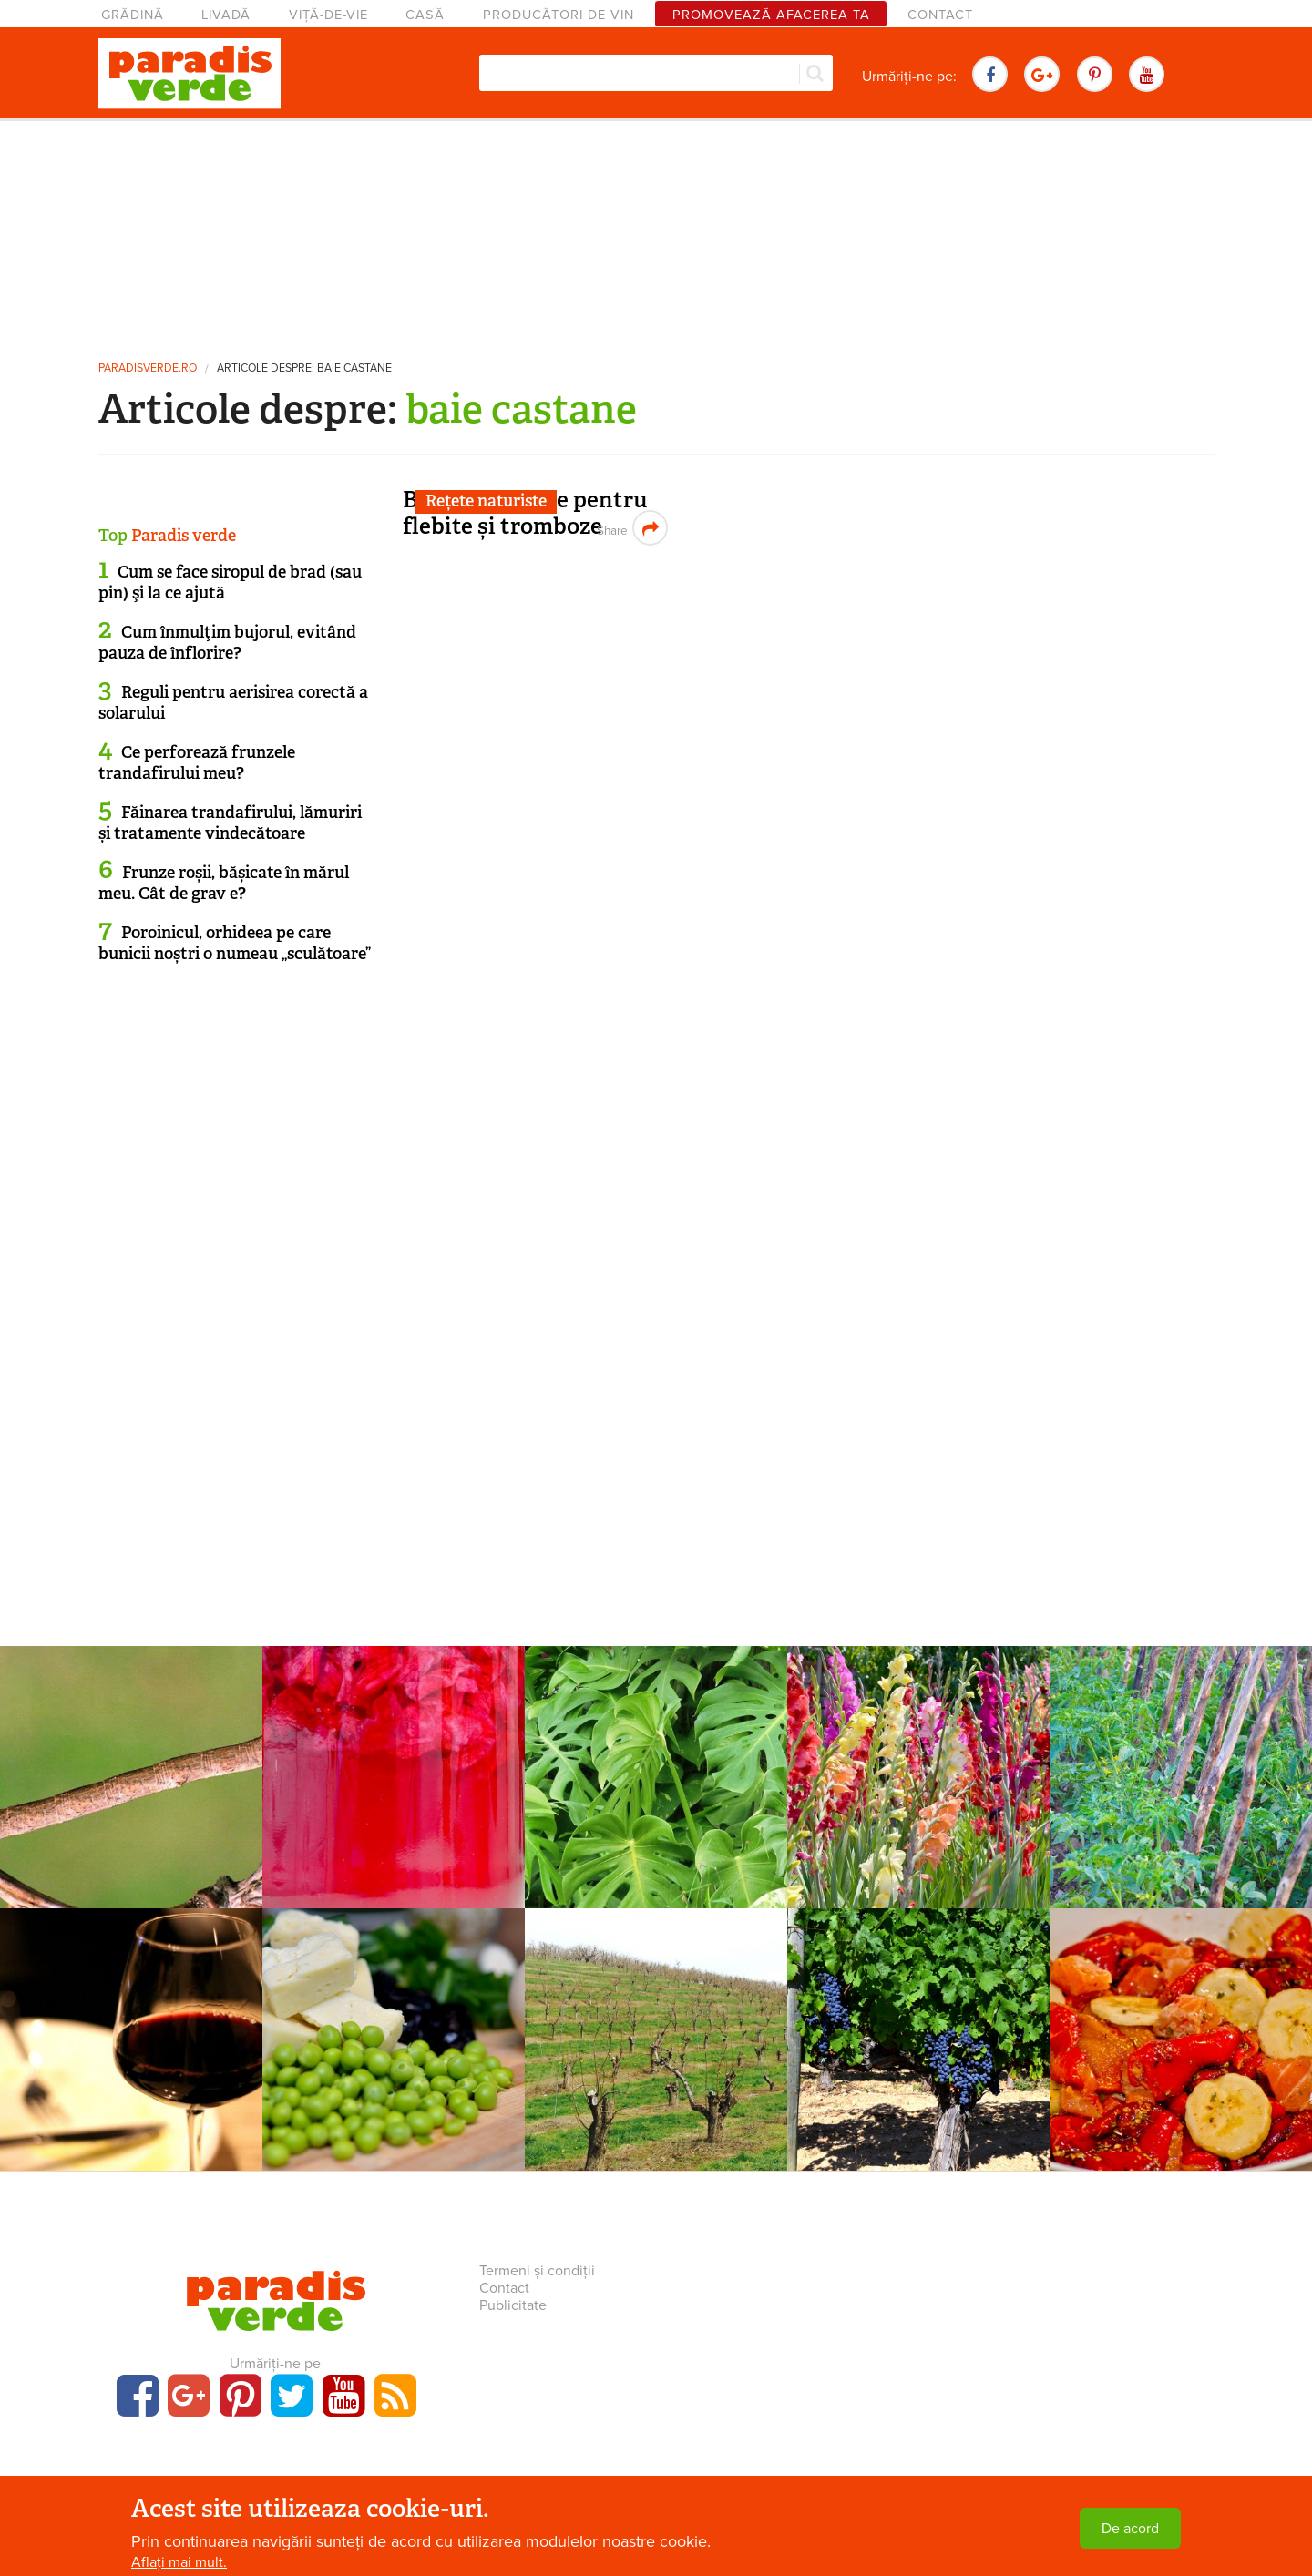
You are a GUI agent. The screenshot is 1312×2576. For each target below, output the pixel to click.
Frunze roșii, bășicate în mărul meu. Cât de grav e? (223, 883)
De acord (1130, 2529)
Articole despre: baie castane (304, 368)
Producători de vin (558, 15)
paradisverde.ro (147, 368)
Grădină (132, 15)
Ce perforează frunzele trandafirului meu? (196, 762)
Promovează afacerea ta (771, 15)
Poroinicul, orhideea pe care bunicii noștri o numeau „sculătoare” (234, 943)
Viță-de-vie (328, 15)
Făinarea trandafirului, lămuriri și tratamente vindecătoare (230, 823)
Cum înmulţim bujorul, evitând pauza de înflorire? (227, 642)
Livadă (226, 15)
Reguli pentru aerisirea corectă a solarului (233, 702)
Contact (940, 15)
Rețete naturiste (486, 501)
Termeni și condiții (537, 2271)
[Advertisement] (656, 232)
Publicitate (513, 2305)
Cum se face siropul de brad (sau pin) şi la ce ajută (230, 582)
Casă (425, 15)
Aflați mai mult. (179, 2562)
